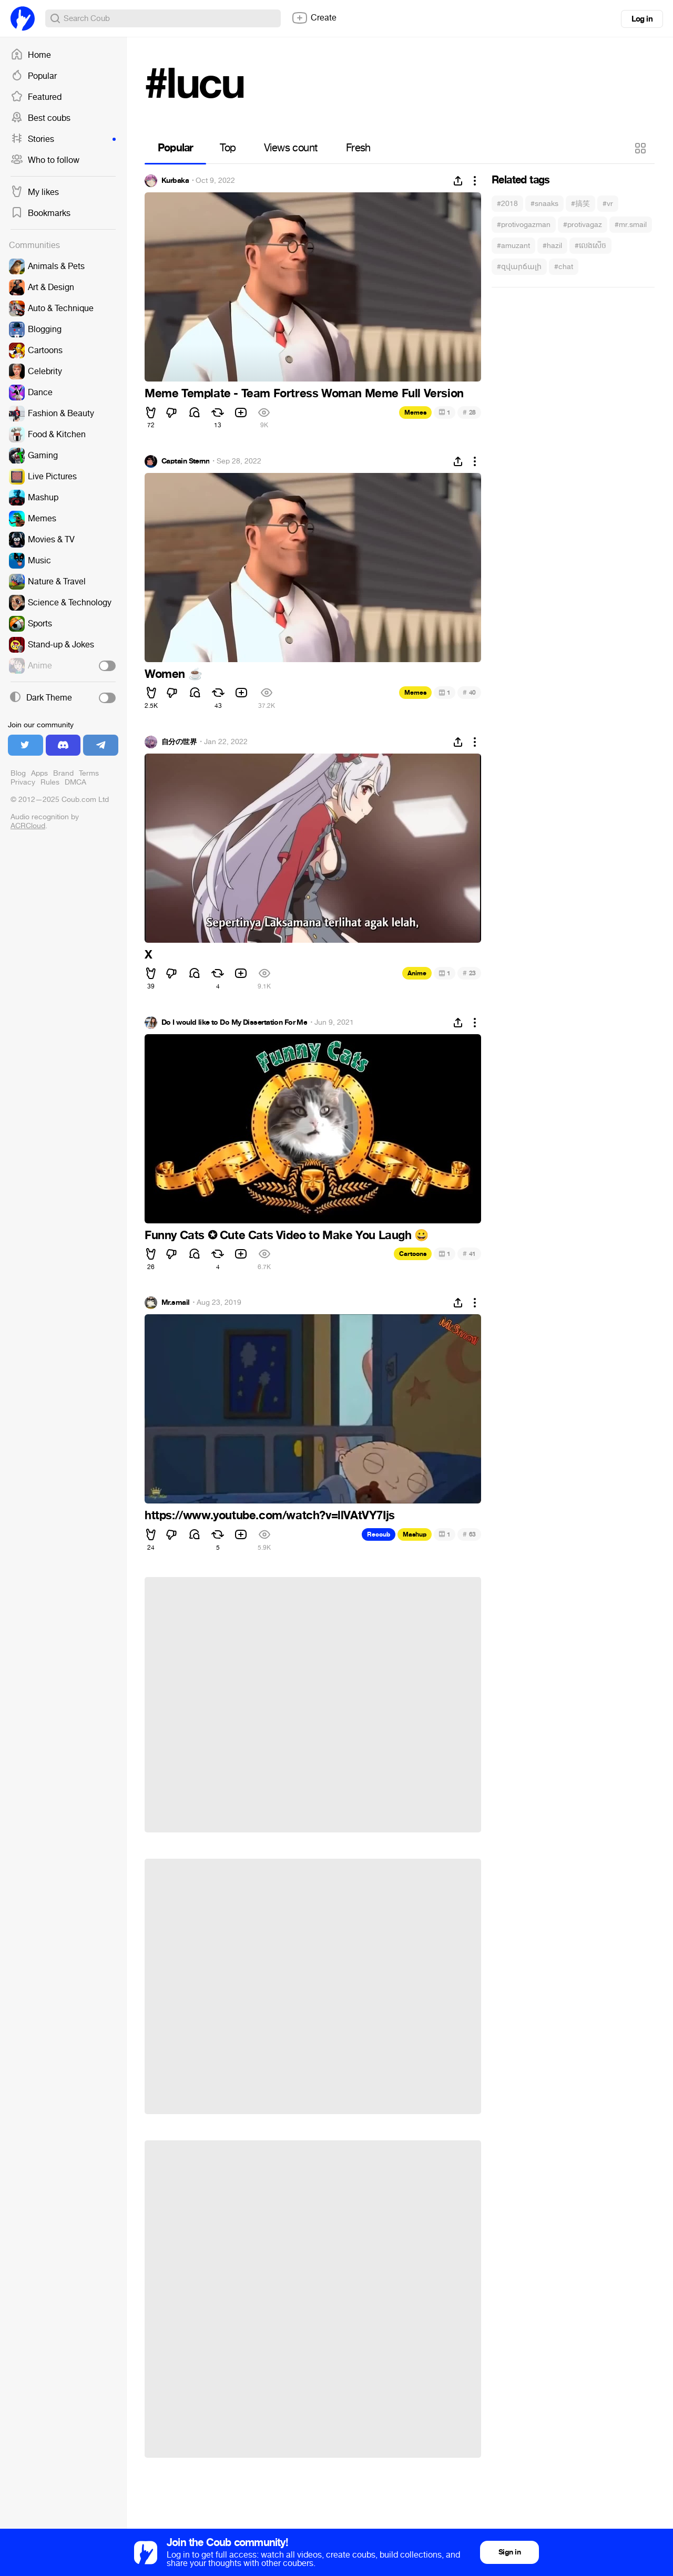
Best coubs (40, 118)
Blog (18, 773)
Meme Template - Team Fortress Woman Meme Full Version (304, 393)
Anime (416, 973)
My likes (35, 192)
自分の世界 (179, 742)
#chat (563, 267)
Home (31, 55)
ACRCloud (28, 826)
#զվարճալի (519, 267)
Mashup (414, 1534)
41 (469, 1254)
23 (469, 973)
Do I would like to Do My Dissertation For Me (234, 1022)
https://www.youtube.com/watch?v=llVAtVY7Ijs (270, 1515)
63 (469, 1534)
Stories (63, 139)
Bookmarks (40, 213)
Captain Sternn (185, 461)
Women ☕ (173, 674)
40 (469, 692)
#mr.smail (631, 225)
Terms (89, 773)
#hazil (552, 246)
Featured (36, 97)
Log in (641, 19)
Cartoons (412, 1254)
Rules (49, 782)
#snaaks (544, 204)
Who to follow (45, 160)
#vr (608, 204)
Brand (63, 773)
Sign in (509, 2552)
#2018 (507, 204)
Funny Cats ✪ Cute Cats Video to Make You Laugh (287, 1235)
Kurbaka (175, 180)
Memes (415, 412)
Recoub (378, 1534)
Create (313, 17)
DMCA (75, 782)
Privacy (23, 782)
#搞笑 (580, 204)
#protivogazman (523, 225)
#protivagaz (582, 225)
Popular (34, 76)
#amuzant (513, 246)
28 (469, 412)
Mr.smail (175, 1302)
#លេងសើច (590, 246)
